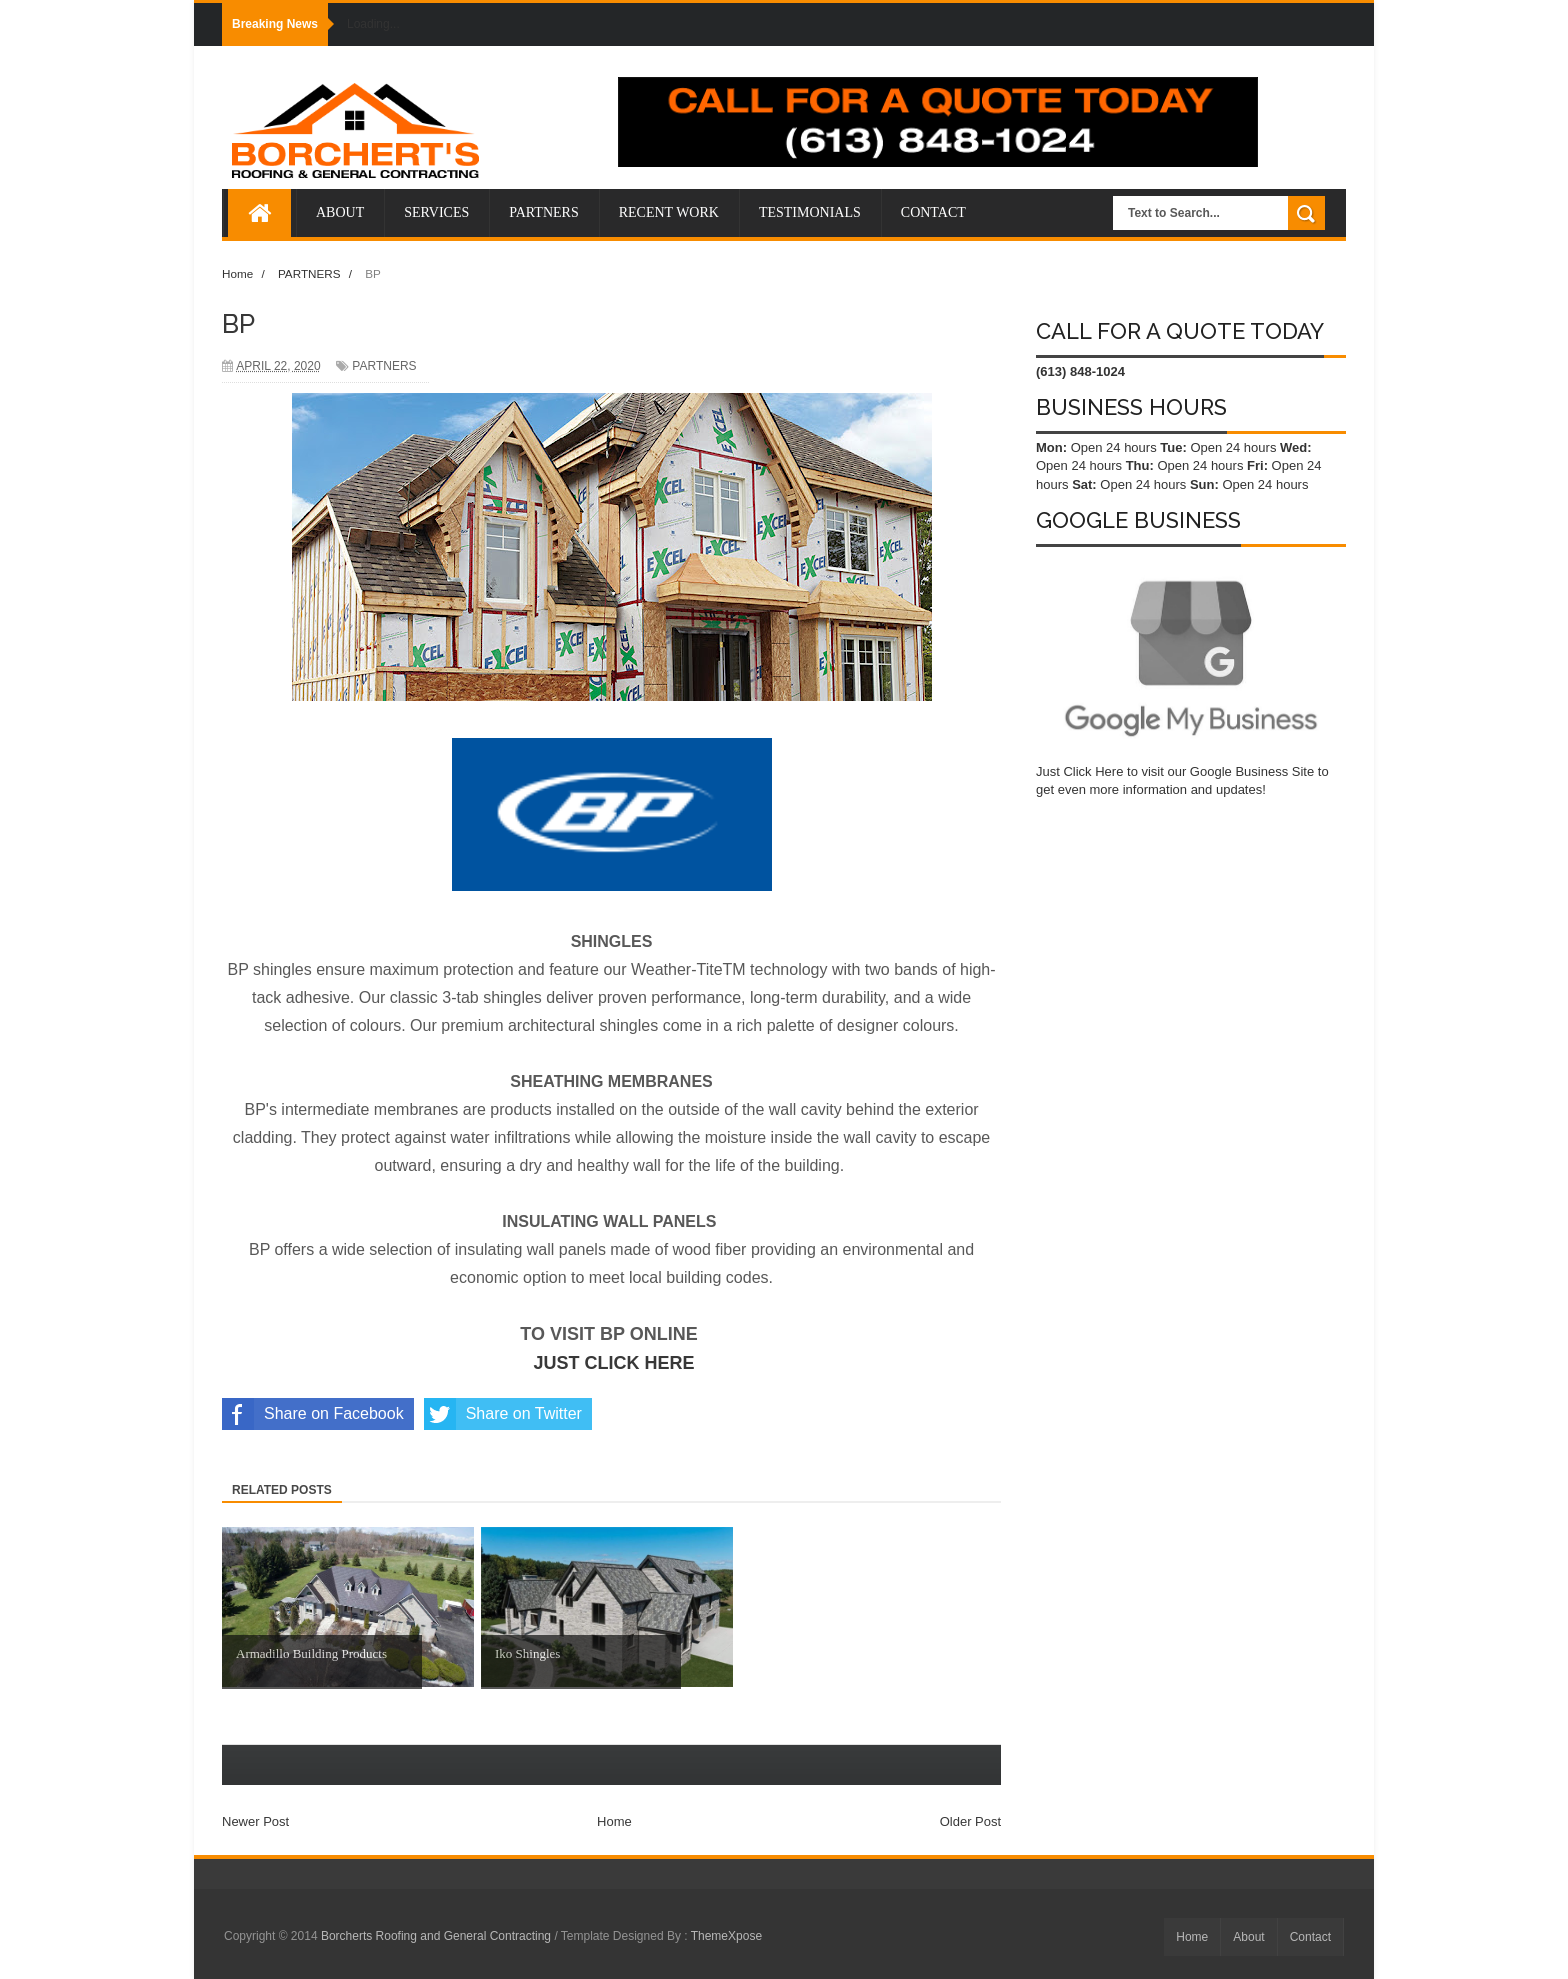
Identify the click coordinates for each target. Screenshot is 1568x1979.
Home (614, 1821)
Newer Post (255, 1821)
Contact (1310, 1937)
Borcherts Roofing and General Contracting (437, 1936)
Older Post (970, 1821)
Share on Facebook (313, 1414)
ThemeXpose (726, 1936)
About (1248, 1937)
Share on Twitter (503, 1414)
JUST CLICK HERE (614, 1363)
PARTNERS (384, 366)
